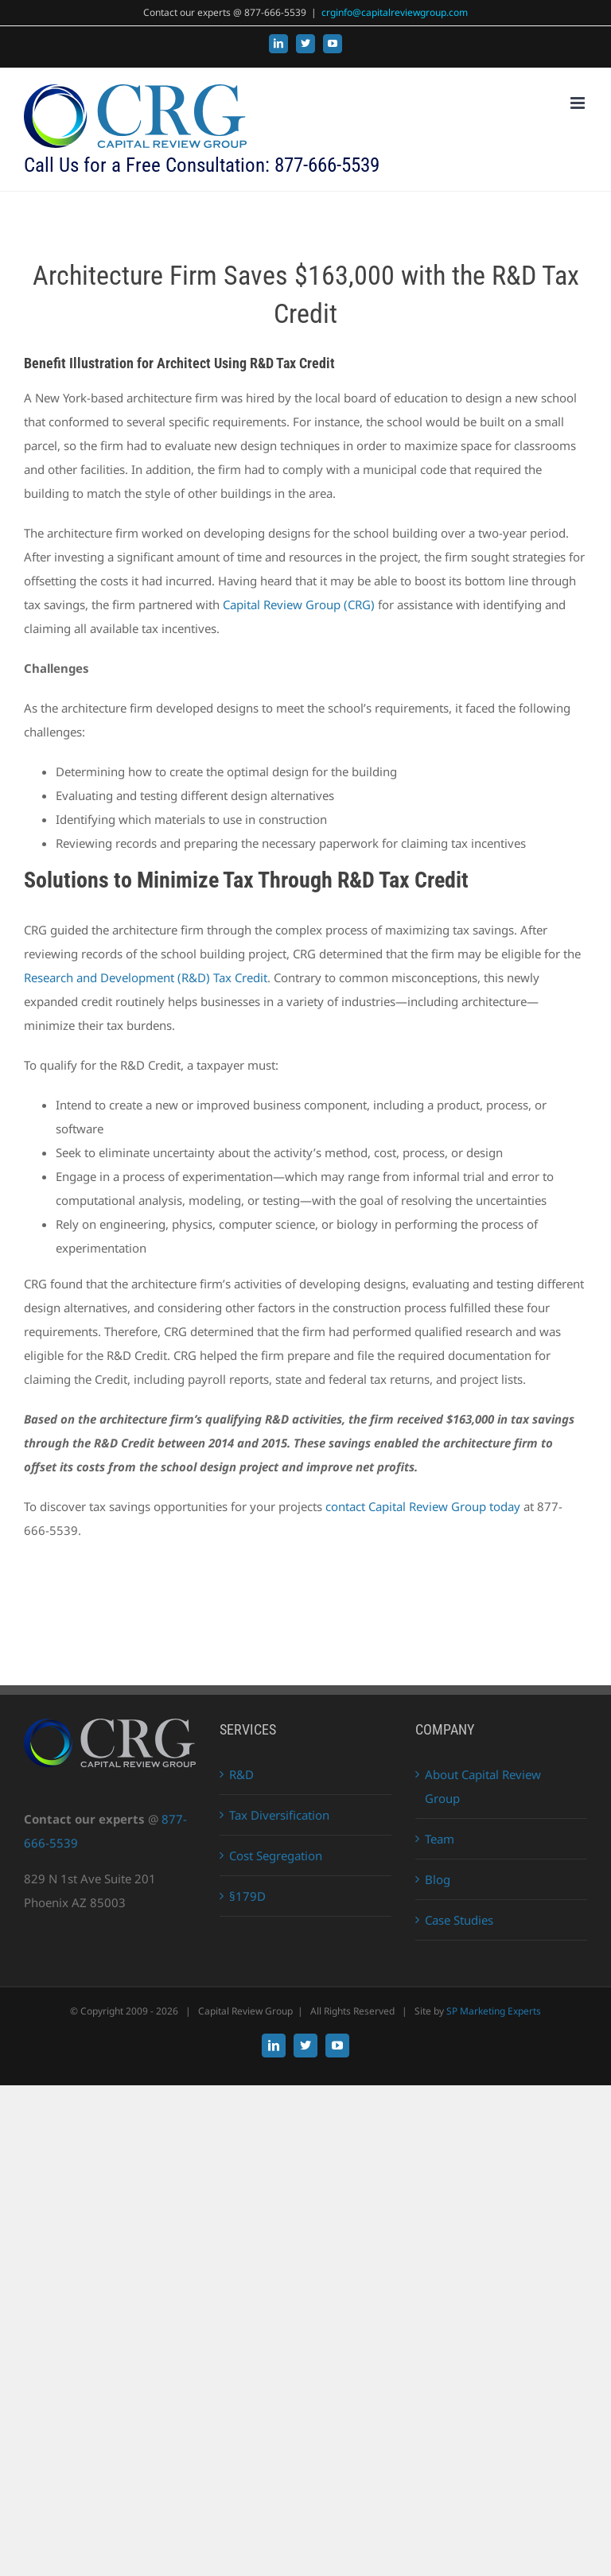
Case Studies (459, 1920)
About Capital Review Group (483, 1786)
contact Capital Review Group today (422, 1506)
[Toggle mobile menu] (578, 103)
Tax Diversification (279, 1815)
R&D (241, 1774)
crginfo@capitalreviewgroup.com (394, 12)
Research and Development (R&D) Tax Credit (145, 977)
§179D (247, 1896)
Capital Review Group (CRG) (299, 604)
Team (439, 1839)
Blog (437, 1879)
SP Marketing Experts (493, 2011)
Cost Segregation (275, 1855)
